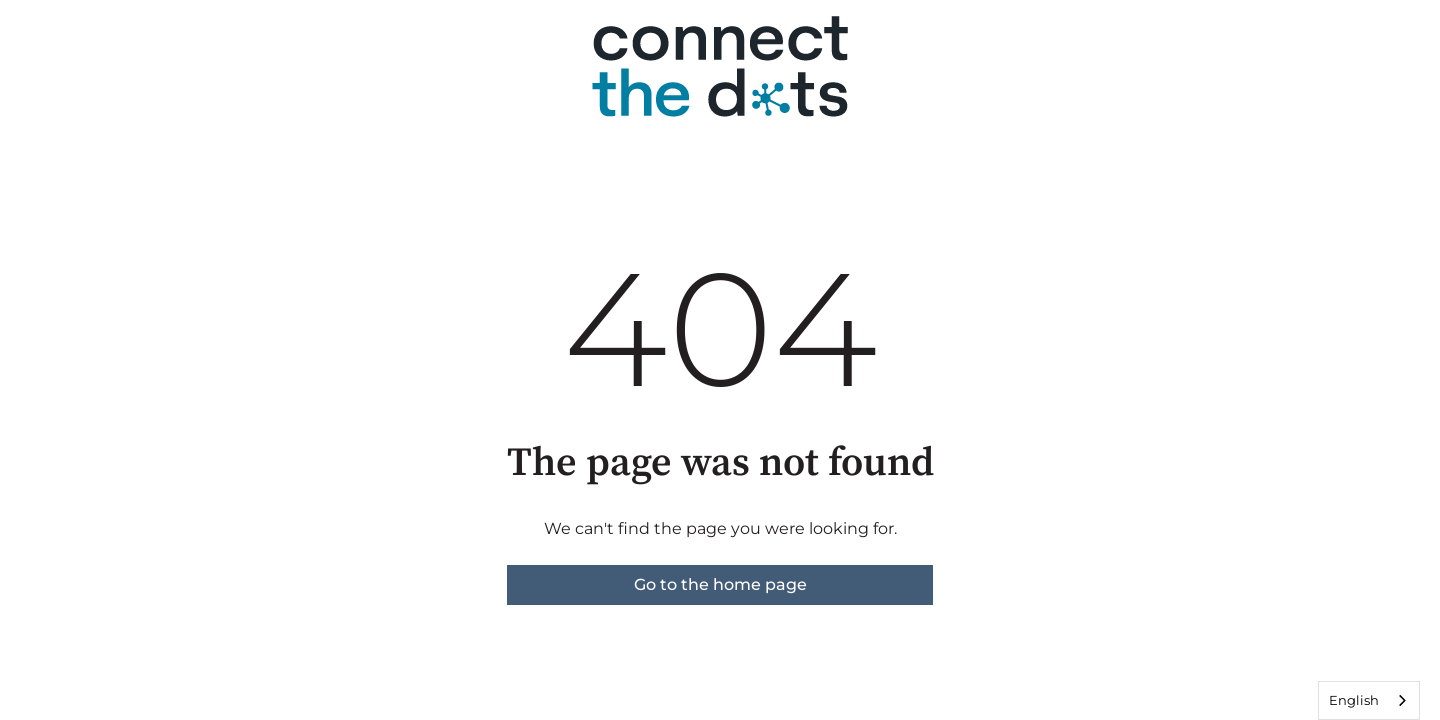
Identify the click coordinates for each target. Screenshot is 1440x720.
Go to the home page (720, 584)
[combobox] (1369, 700)
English (1354, 700)
